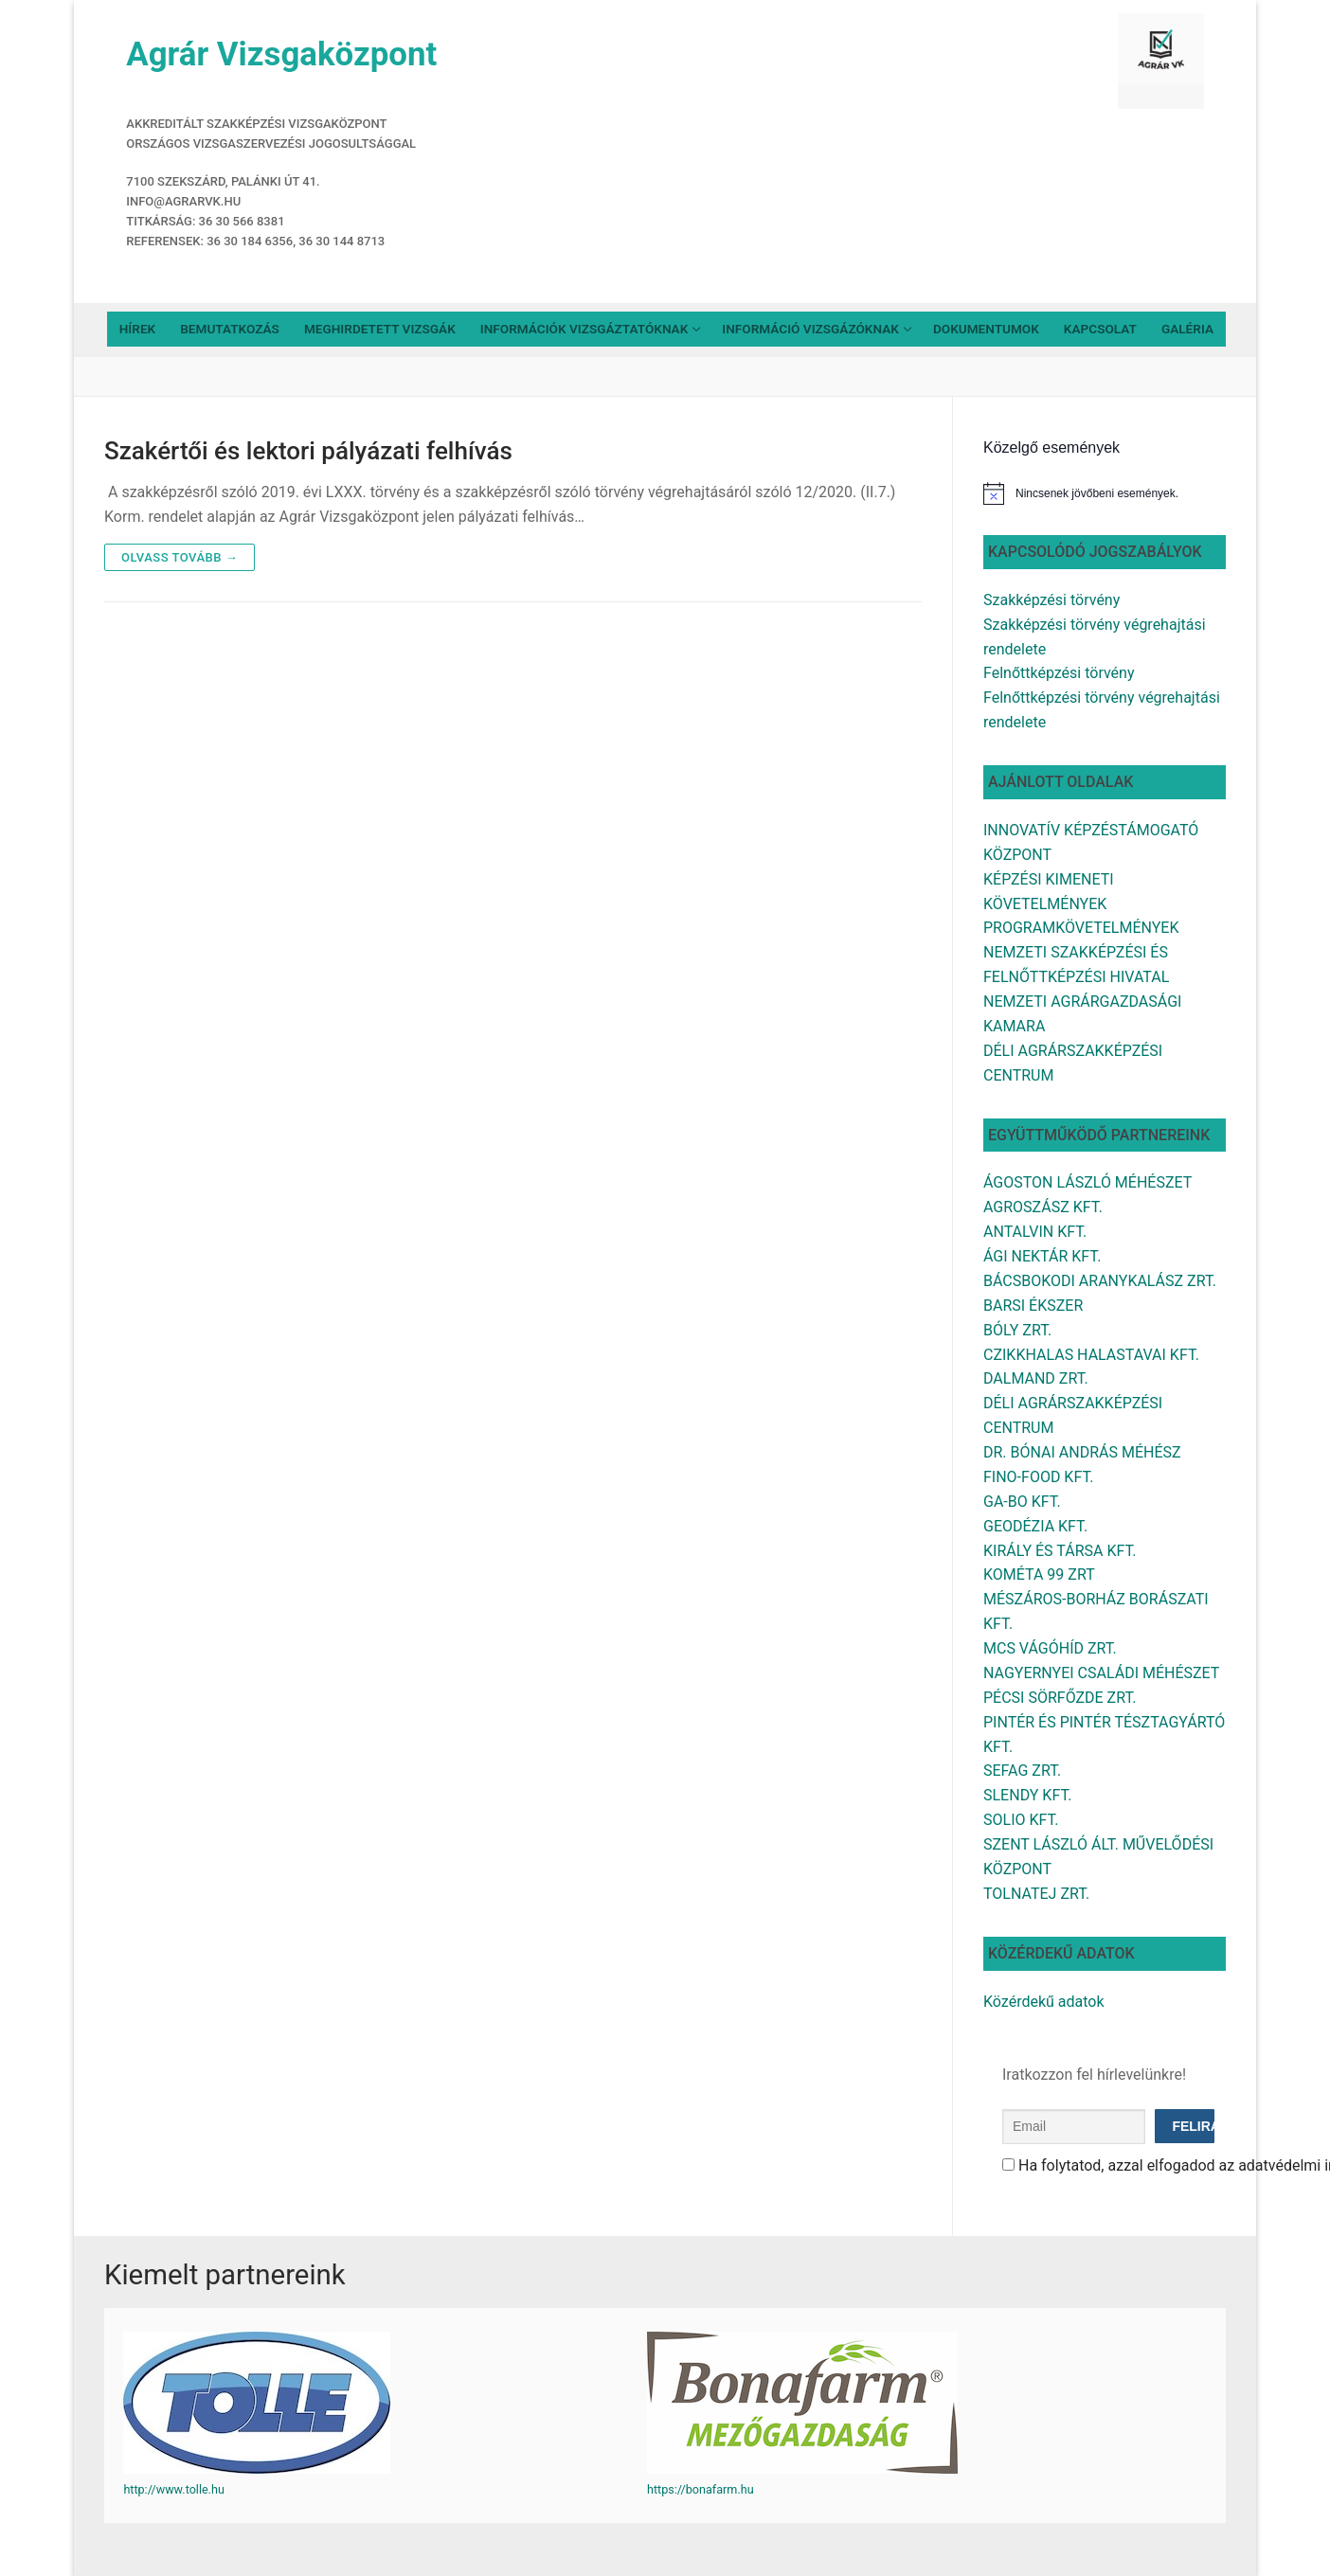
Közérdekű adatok (1044, 2002)
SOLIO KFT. (1021, 1820)
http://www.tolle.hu (173, 2489)
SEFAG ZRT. (1022, 1771)
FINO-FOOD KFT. (1038, 1477)
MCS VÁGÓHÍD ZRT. (1050, 1648)
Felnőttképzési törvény (1059, 673)
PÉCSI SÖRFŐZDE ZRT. (1060, 1698)
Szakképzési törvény (1051, 600)
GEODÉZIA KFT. (1035, 1526)
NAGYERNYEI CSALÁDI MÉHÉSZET (1101, 1673)
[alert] (1104, 493)
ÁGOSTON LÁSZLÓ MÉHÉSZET (1087, 1182)
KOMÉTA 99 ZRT (1039, 1574)
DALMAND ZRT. (1035, 1378)
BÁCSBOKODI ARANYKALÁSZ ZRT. (1099, 1281)
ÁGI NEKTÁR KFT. (1042, 1256)
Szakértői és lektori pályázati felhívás (308, 451)
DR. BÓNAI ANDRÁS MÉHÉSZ (1082, 1452)
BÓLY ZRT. (1017, 1330)
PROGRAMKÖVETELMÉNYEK (1080, 928)
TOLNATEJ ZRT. (1036, 1894)
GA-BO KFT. (1022, 1502)
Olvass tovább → (179, 557)
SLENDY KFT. (1027, 1795)
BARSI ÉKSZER (1033, 1306)
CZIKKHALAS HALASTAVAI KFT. (1091, 1355)
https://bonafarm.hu (700, 2489)
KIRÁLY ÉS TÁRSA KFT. (1060, 1551)
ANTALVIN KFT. (1035, 1232)
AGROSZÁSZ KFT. (1043, 1207)
